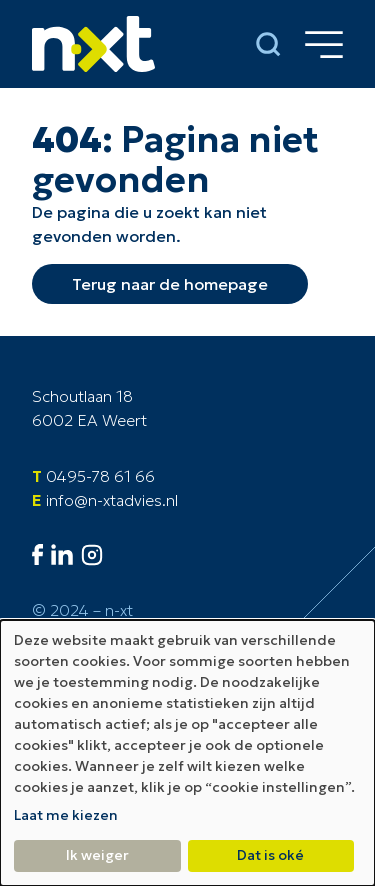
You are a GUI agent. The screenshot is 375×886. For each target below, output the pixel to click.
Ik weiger (97, 855)
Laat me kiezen (66, 815)
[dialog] (187, 753)
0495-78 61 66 (100, 476)
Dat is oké (270, 855)
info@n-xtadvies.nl (112, 500)
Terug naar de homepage (170, 284)
